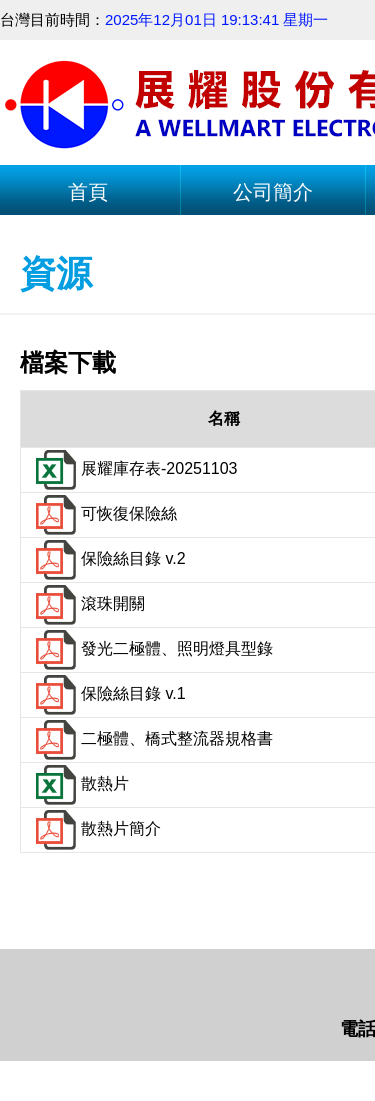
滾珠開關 (88, 603)
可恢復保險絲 (104, 513)
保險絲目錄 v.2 (108, 558)
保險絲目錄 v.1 (108, 693)
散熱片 (80, 783)
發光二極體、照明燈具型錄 (152, 648)
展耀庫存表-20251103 (134, 468)
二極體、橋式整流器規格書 (152, 738)
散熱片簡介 (96, 828)
